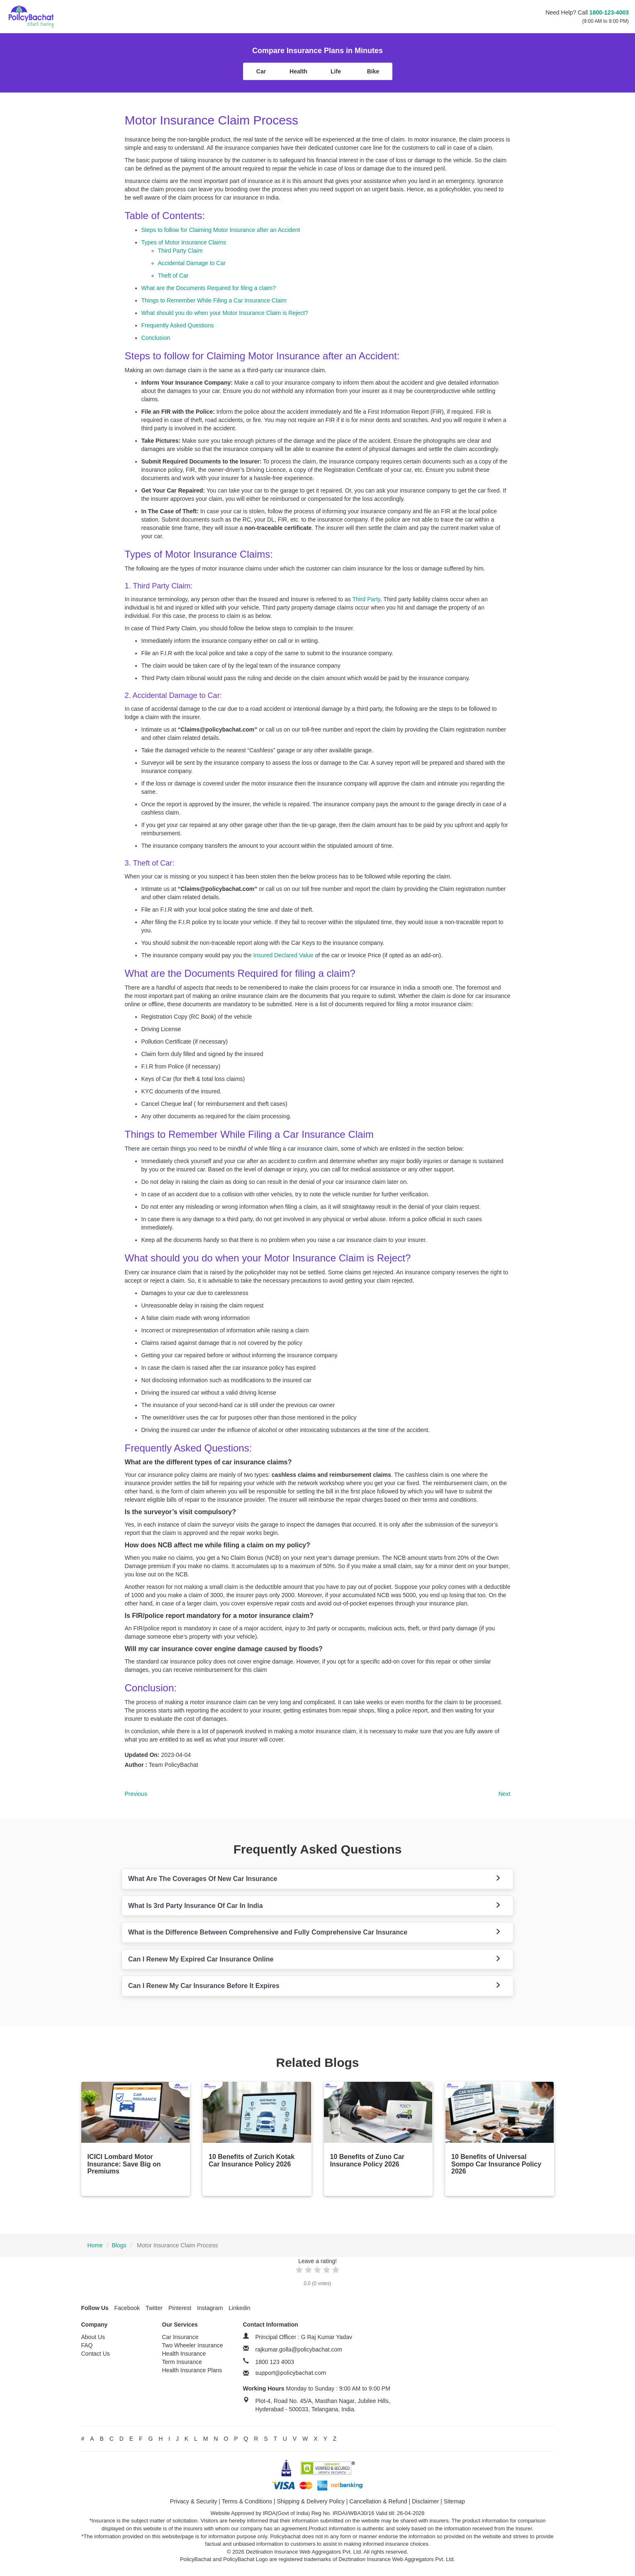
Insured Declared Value (283, 955)
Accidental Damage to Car (192, 263)
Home (95, 2245)
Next (505, 1794)
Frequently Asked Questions (177, 325)
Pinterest (179, 2308)
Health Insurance (184, 2353)
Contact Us (95, 2353)
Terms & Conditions (247, 2501)
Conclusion (155, 337)
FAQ (87, 2345)
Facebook (127, 2308)
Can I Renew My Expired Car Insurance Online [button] (200, 1959)
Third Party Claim (180, 250)
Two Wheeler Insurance (192, 2345)
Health (298, 71)
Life (336, 71)
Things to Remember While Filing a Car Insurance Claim (214, 300)
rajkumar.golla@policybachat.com (299, 2349)
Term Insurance (182, 2362)
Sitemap (454, 2501)
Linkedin (239, 2308)
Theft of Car (173, 275)
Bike (373, 71)
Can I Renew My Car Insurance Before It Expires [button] (204, 1985)
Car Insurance (180, 2337)
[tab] (317, 1879)
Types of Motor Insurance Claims (183, 242)
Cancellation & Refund (378, 2501)
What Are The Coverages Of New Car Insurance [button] (202, 1878)
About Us (93, 2337)
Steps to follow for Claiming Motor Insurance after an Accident (220, 230)
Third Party (366, 599)
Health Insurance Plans (192, 2370)
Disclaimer (425, 2501)
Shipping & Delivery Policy (310, 2501)
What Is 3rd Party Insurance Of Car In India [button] (195, 1905)
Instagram (210, 2308)
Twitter (154, 2308)
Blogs (119, 2245)
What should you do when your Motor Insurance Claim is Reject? (224, 313)
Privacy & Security (193, 2501)
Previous (136, 1794)
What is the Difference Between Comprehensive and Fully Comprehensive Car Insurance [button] (267, 1932)
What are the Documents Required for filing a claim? (208, 288)
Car (261, 71)
